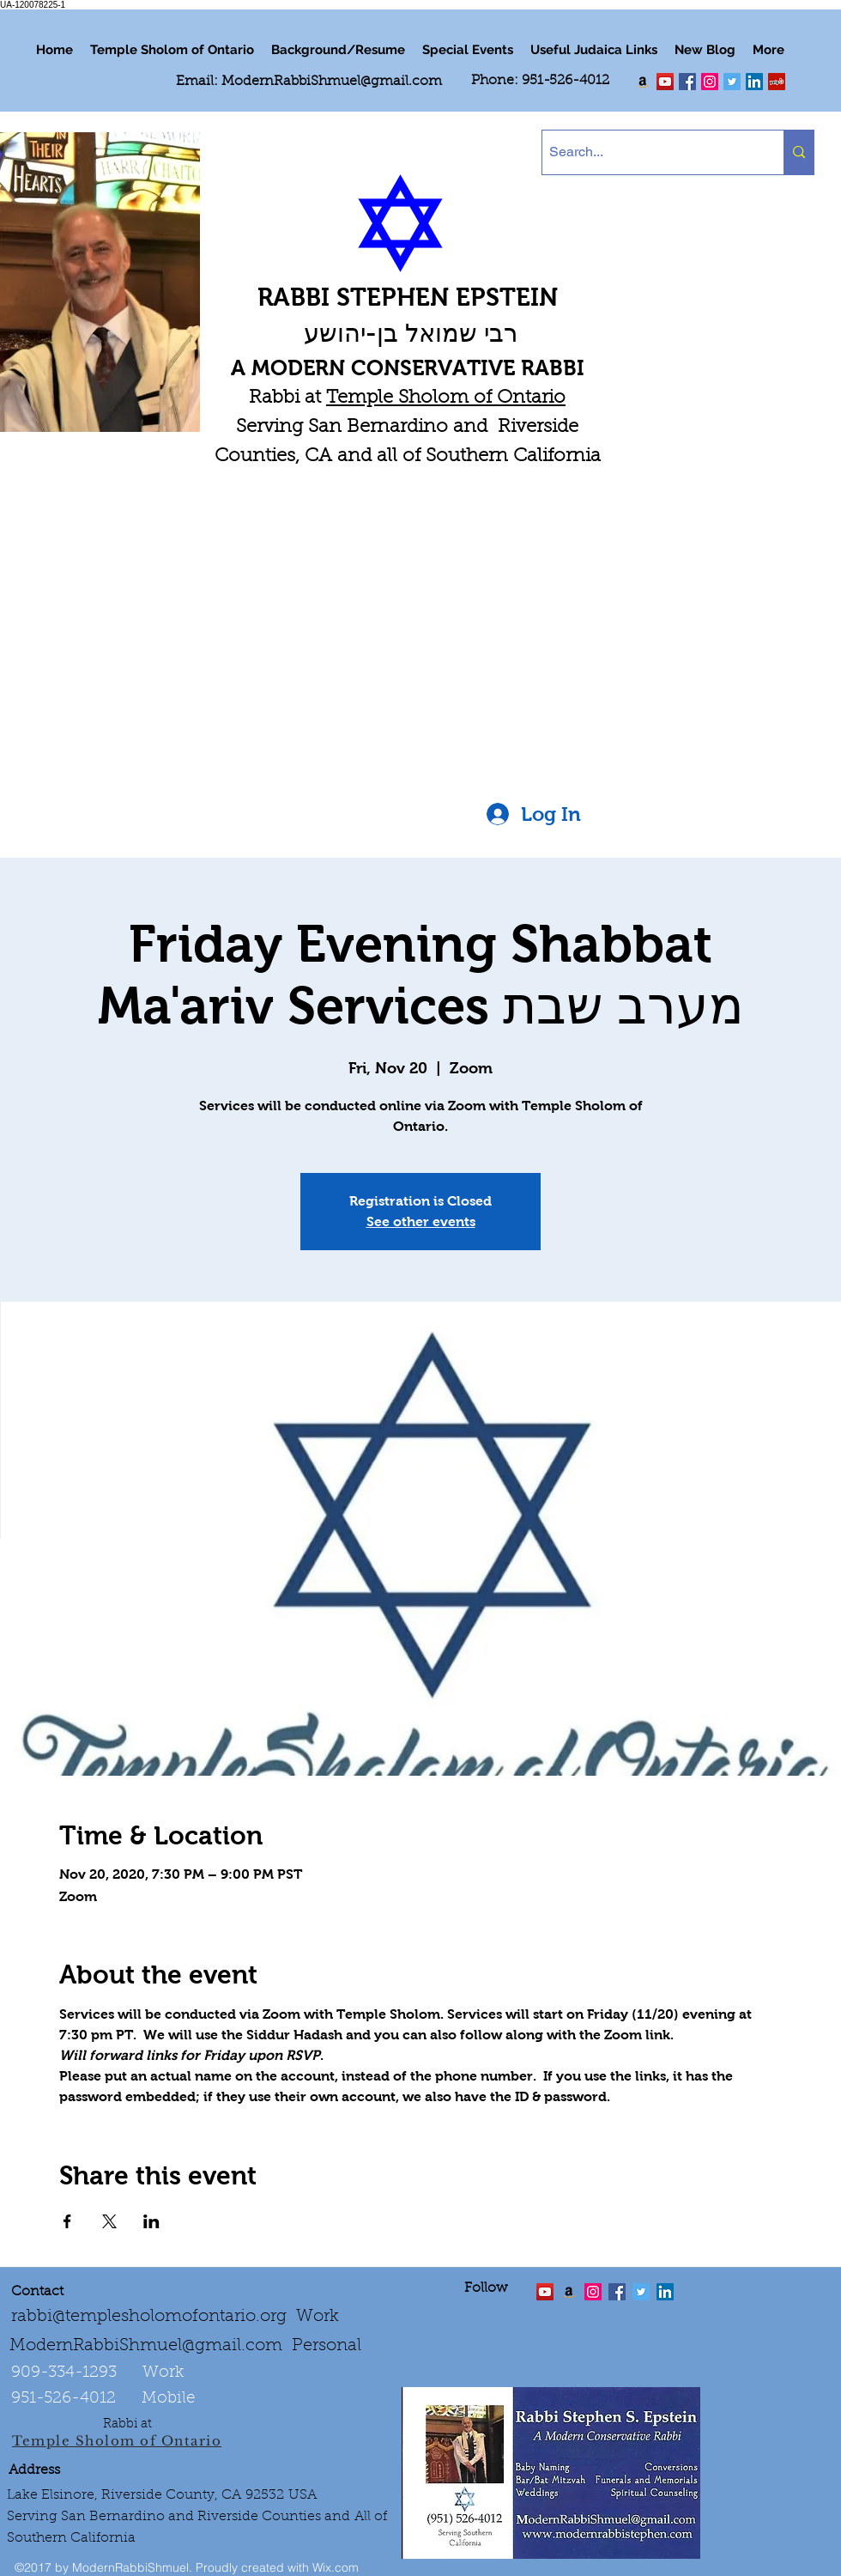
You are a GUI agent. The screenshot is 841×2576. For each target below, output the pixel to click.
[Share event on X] (109, 2221)
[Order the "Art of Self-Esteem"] (569, 2291)
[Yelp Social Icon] (776, 81)
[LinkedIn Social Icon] (754, 81)
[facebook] (687, 81)
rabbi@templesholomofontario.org (149, 2316)
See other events (420, 1221)
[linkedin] (709, 81)
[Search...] (648, 152)
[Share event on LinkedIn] (151, 2221)
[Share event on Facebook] (67, 2221)
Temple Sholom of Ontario (446, 398)
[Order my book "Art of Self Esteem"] (642, 81)
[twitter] (665, 81)
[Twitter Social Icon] (732, 81)
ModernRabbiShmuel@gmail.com (331, 81)
